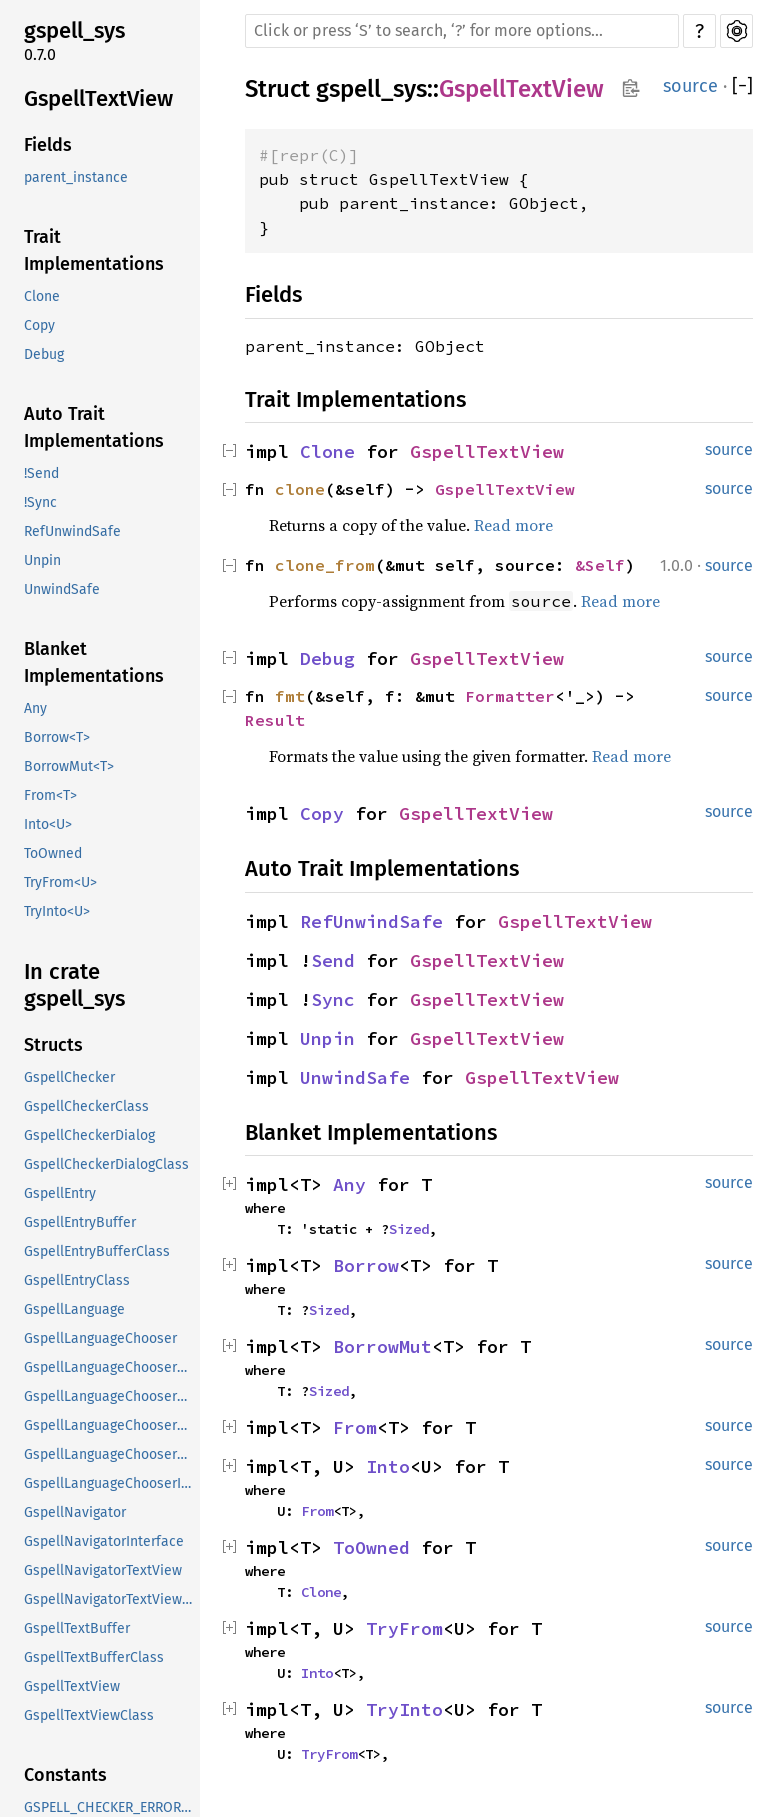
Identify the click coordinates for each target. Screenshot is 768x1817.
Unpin (42, 560)
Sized (409, 1229)
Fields (48, 145)
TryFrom (404, 1628)
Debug (44, 354)
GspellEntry (60, 1193)
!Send (41, 473)
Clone (42, 296)
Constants (65, 1775)
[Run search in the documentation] (462, 31)
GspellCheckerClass (86, 1106)
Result (275, 720)
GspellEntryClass (77, 1280)
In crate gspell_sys (74, 985)
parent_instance (76, 177)
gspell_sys (74, 30)
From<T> (50, 795)
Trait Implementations (94, 250)
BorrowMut (382, 1346)
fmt (290, 696)
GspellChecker (69, 1077)
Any (35, 708)
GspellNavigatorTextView (103, 1570)
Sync (333, 999)
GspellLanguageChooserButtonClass (110, 1396)
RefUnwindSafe (72, 531)
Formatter (510, 696)
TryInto (404, 1709)
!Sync (40, 502)
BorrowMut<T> (69, 766)
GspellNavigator (75, 1512)
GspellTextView (98, 98)
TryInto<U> (57, 911)
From (355, 1427)
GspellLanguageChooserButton (110, 1367)
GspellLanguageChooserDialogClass (110, 1454)
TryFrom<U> (60, 882)
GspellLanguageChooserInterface (110, 1483)
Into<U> (48, 824)
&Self (600, 565)
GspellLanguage (74, 1309)
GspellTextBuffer (77, 1628)
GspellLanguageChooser (100, 1338)
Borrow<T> (57, 737)
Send (333, 960)
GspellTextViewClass (89, 1715)
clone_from (325, 565)
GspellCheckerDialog (89, 1135)
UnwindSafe (62, 589)
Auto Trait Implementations (94, 427)
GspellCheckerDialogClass (106, 1164)
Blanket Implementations (94, 662)
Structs (53, 1045)
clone (300, 489)
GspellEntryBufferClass (97, 1251)
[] (742, 86)
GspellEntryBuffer (80, 1222)
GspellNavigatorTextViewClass (110, 1599)
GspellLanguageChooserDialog (110, 1425)
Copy (39, 325)
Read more (513, 525)
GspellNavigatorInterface (104, 1541)
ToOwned (53, 853)
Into (388, 1466)
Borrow (366, 1265)
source (690, 86)
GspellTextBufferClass (94, 1657)
